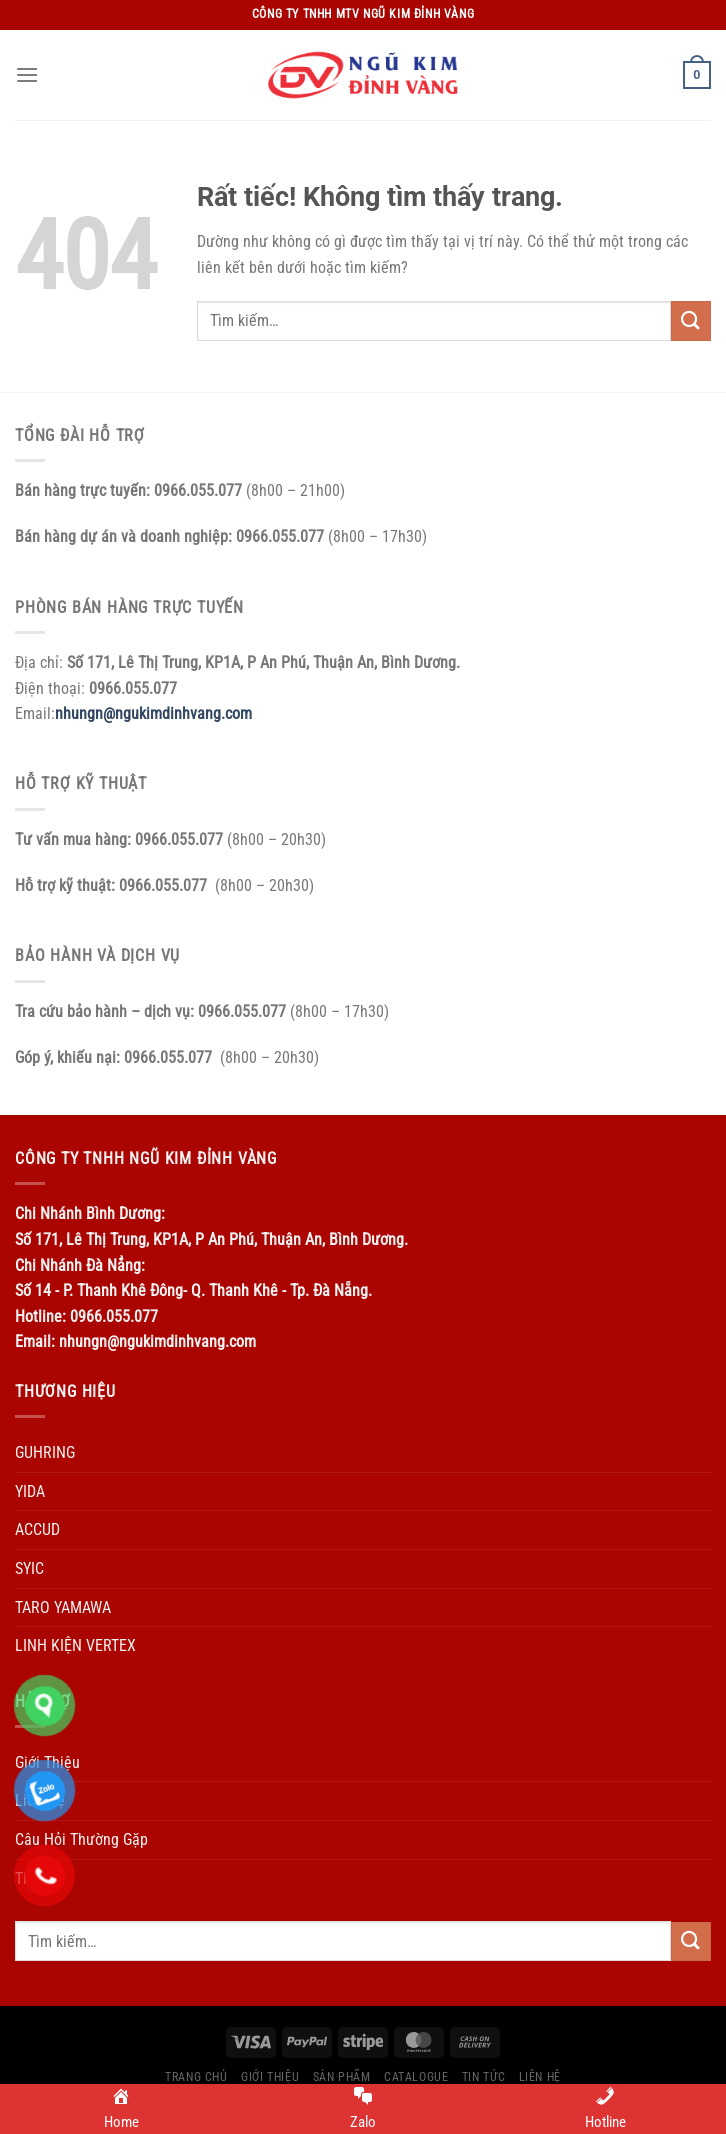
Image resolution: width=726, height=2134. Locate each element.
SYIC (29, 1568)
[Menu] (27, 74)
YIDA (30, 1491)
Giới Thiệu (270, 2077)
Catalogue (416, 2077)
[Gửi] (691, 320)
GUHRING (45, 1452)
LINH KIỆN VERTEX (75, 1645)
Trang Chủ (196, 2077)
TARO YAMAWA (63, 1607)
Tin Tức (483, 2077)
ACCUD (37, 1529)
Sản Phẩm (342, 2077)
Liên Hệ (540, 2077)
